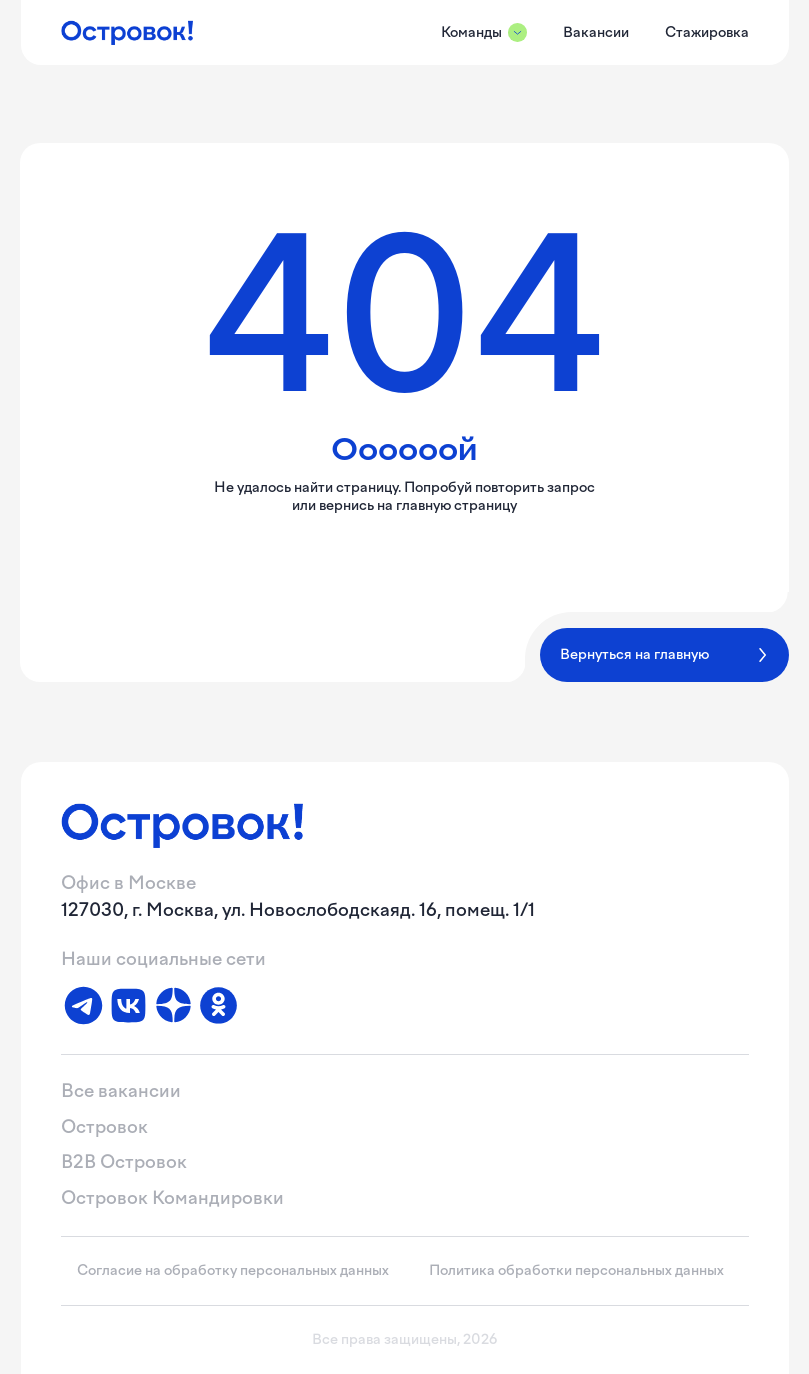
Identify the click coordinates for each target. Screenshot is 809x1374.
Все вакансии (121, 1091)
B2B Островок (124, 1162)
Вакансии (596, 32)
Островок (104, 1127)
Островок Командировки (172, 1198)
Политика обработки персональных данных (576, 1270)
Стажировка (707, 32)
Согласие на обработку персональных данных (233, 1270)
